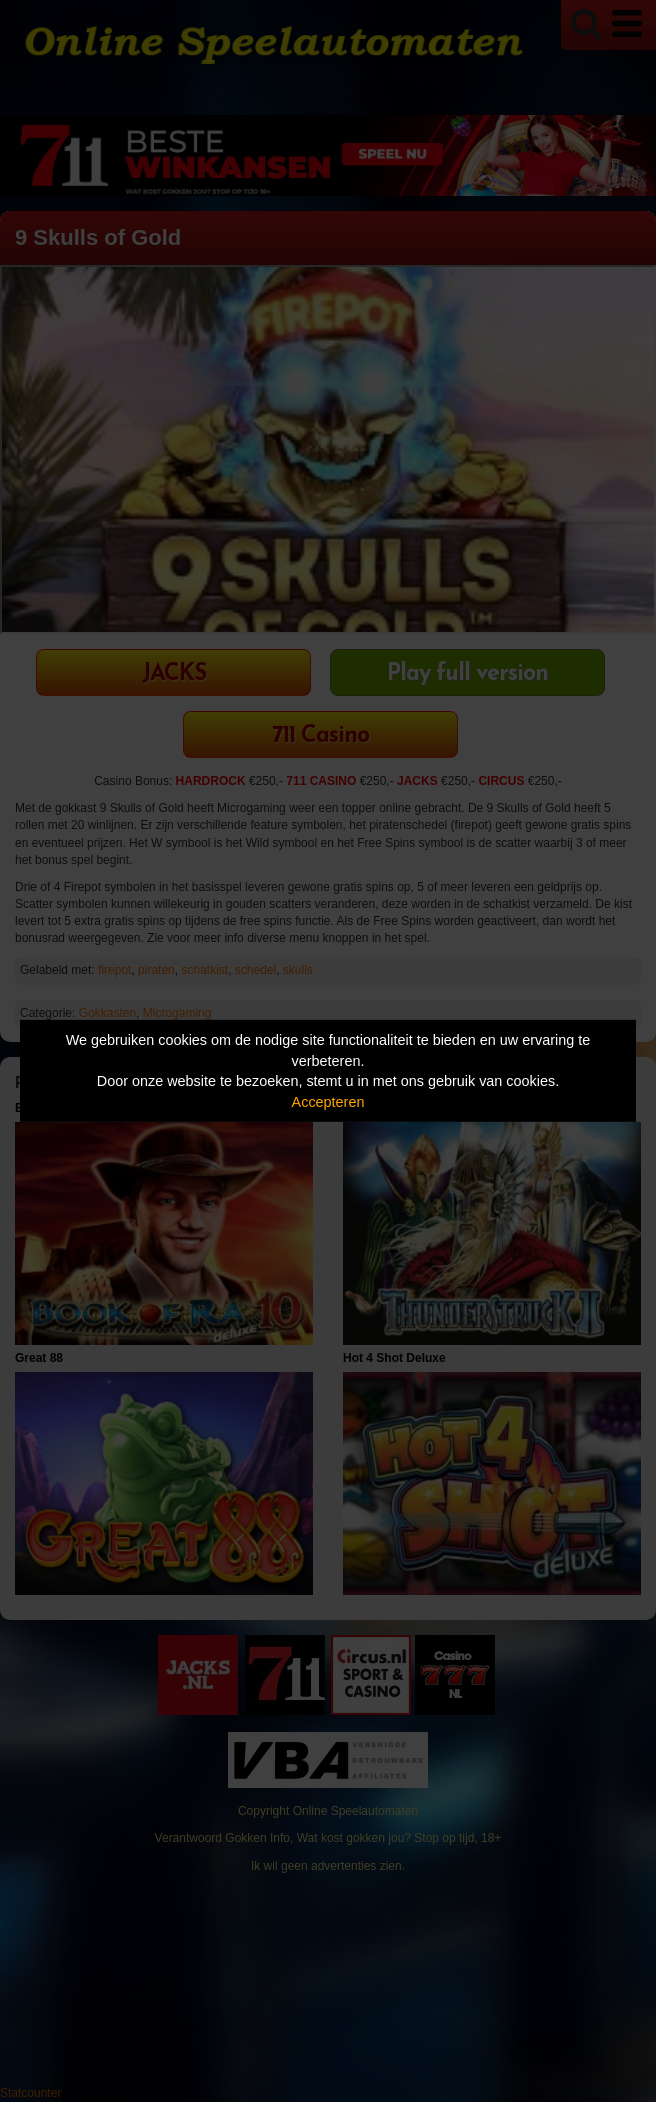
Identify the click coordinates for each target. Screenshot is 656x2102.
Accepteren (328, 1102)
